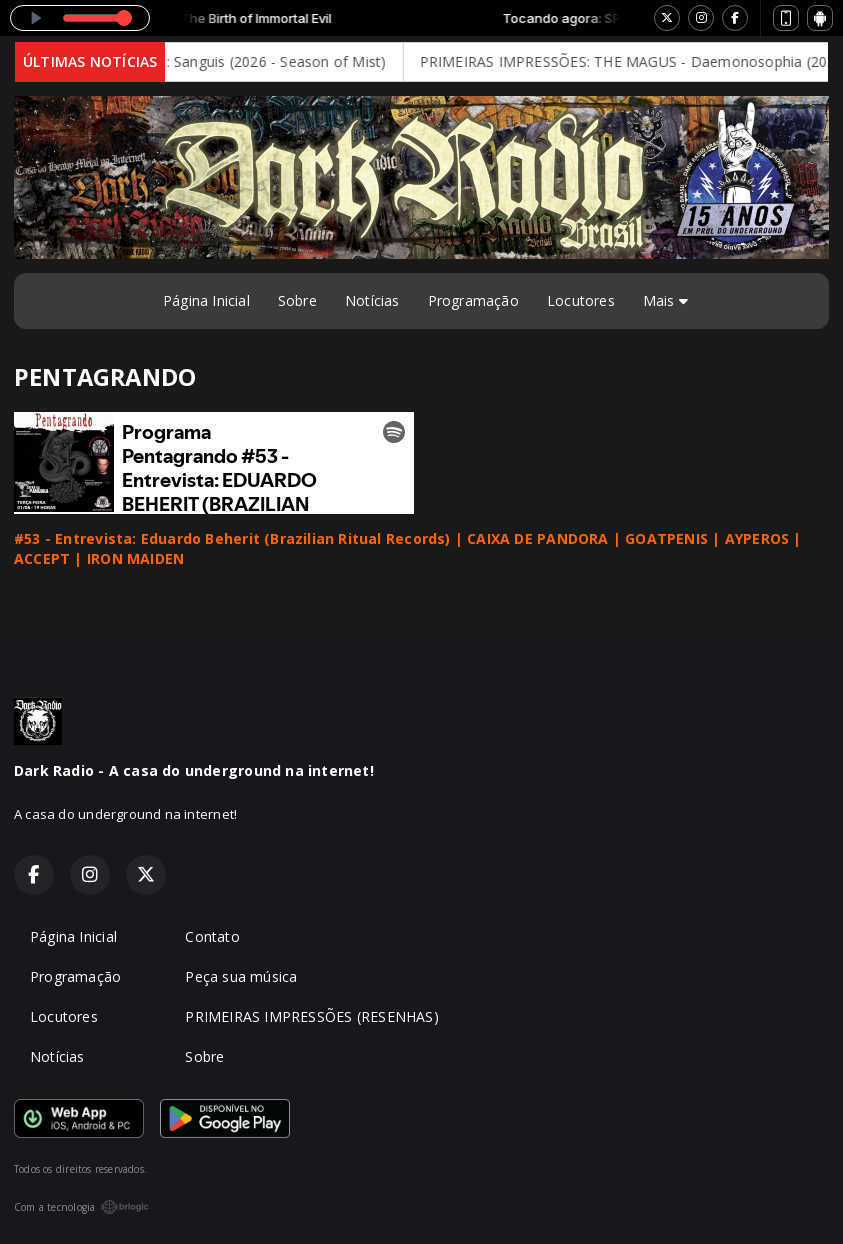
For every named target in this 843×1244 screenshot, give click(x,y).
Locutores (581, 300)
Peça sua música (241, 976)
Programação (473, 300)
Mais (665, 300)
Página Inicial (206, 300)
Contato (212, 936)
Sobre (297, 300)
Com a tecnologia (81, 1207)
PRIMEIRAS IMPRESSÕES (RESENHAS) (312, 1016)
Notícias (372, 300)
